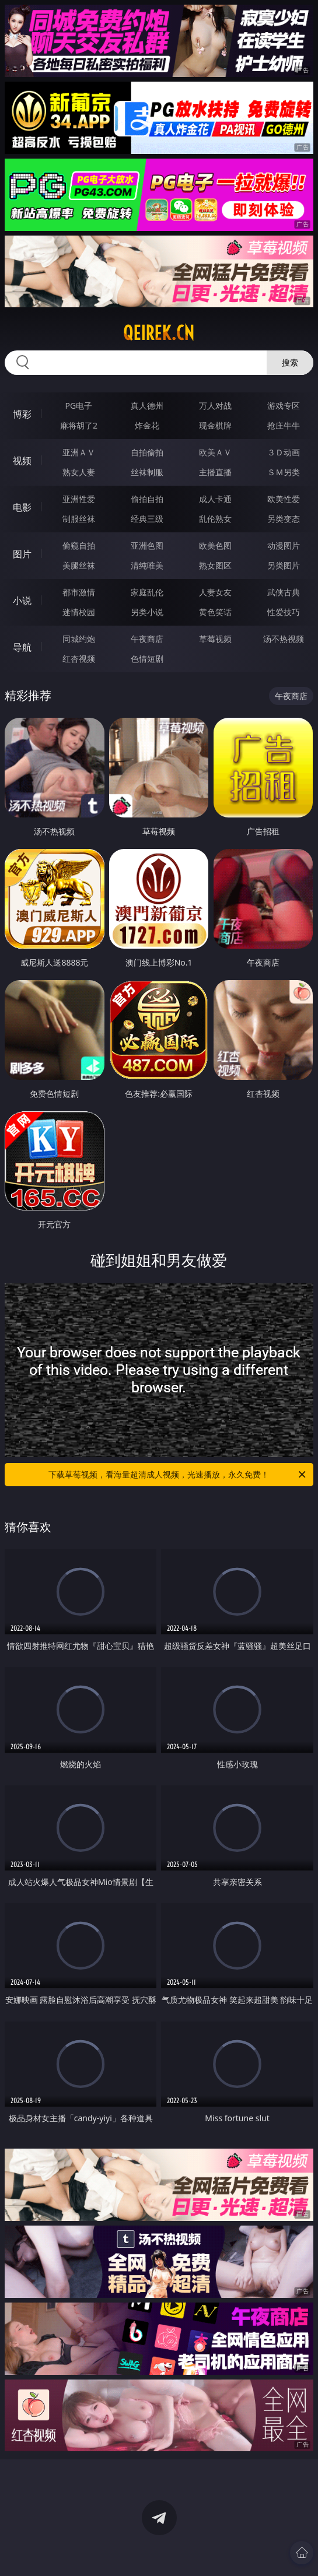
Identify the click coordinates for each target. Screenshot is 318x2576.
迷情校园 (78, 611)
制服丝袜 (78, 518)
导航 (22, 647)
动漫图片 (283, 545)
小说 (22, 600)
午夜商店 (147, 638)
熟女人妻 (78, 472)
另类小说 (147, 611)
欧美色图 (215, 545)
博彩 (22, 414)
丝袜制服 (147, 472)
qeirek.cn (158, 333)
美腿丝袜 (78, 565)
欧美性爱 (283, 498)
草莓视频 (215, 638)
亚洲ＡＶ (78, 452)
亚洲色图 (147, 545)
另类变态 (283, 518)
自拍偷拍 (147, 452)
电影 (22, 507)
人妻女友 (215, 592)
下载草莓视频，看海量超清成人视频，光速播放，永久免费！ (177, 1475)
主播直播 (215, 472)
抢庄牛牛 (283, 425)
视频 (22, 460)
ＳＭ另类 (283, 472)
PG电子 (79, 405)
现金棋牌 (215, 425)
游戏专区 (283, 405)
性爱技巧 (283, 611)
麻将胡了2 (78, 425)
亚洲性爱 (78, 498)
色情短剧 (147, 658)
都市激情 (78, 592)
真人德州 (147, 405)
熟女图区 (215, 565)
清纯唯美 (147, 565)
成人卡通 (215, 498)
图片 (22, 554)
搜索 (290, 362)
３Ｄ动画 (283, 452)
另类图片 (283, 565)
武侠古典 (283, 592)
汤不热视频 (283, 638)
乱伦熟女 (215, 518)
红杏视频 (78, 658)
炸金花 (147, 425)
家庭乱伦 (147, 592)
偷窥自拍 (78, 545)
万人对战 (215, 405)
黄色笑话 (215, 611)
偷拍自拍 (147, 498)
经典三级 (147, 518)
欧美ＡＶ (215, 452)
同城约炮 (78, 638)
